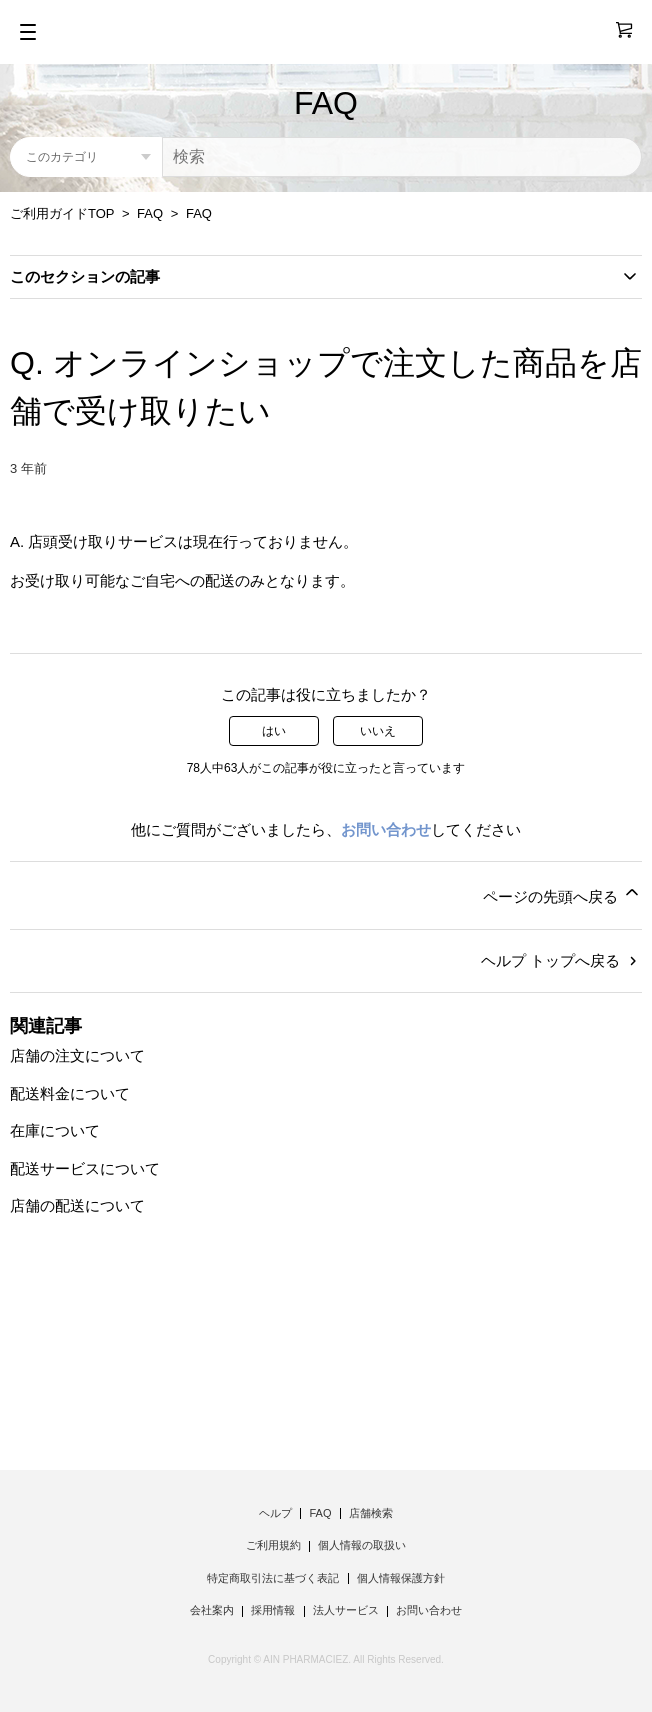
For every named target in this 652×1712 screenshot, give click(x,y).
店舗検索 (371, 1513)
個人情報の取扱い (362, 1545)
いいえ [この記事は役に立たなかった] (378, 731)
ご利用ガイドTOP (62, 213)
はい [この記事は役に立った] (274, 731)
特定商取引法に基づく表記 (273, 1578)
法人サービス (346, 1610)
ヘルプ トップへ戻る (561, 960)
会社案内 (212, 1610)
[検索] (402, 157)
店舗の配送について (77, 1205)
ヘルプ (275, 1513)
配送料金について (70, 1093)
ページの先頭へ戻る (562, 893)
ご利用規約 (273, 1545)
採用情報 (273, 1610)
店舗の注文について (77, 1055)
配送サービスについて (85, 1168)
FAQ (150, 213)
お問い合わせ (386, 829)
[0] (615, 30)
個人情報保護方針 (401, 1578)
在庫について (55, 1130)
